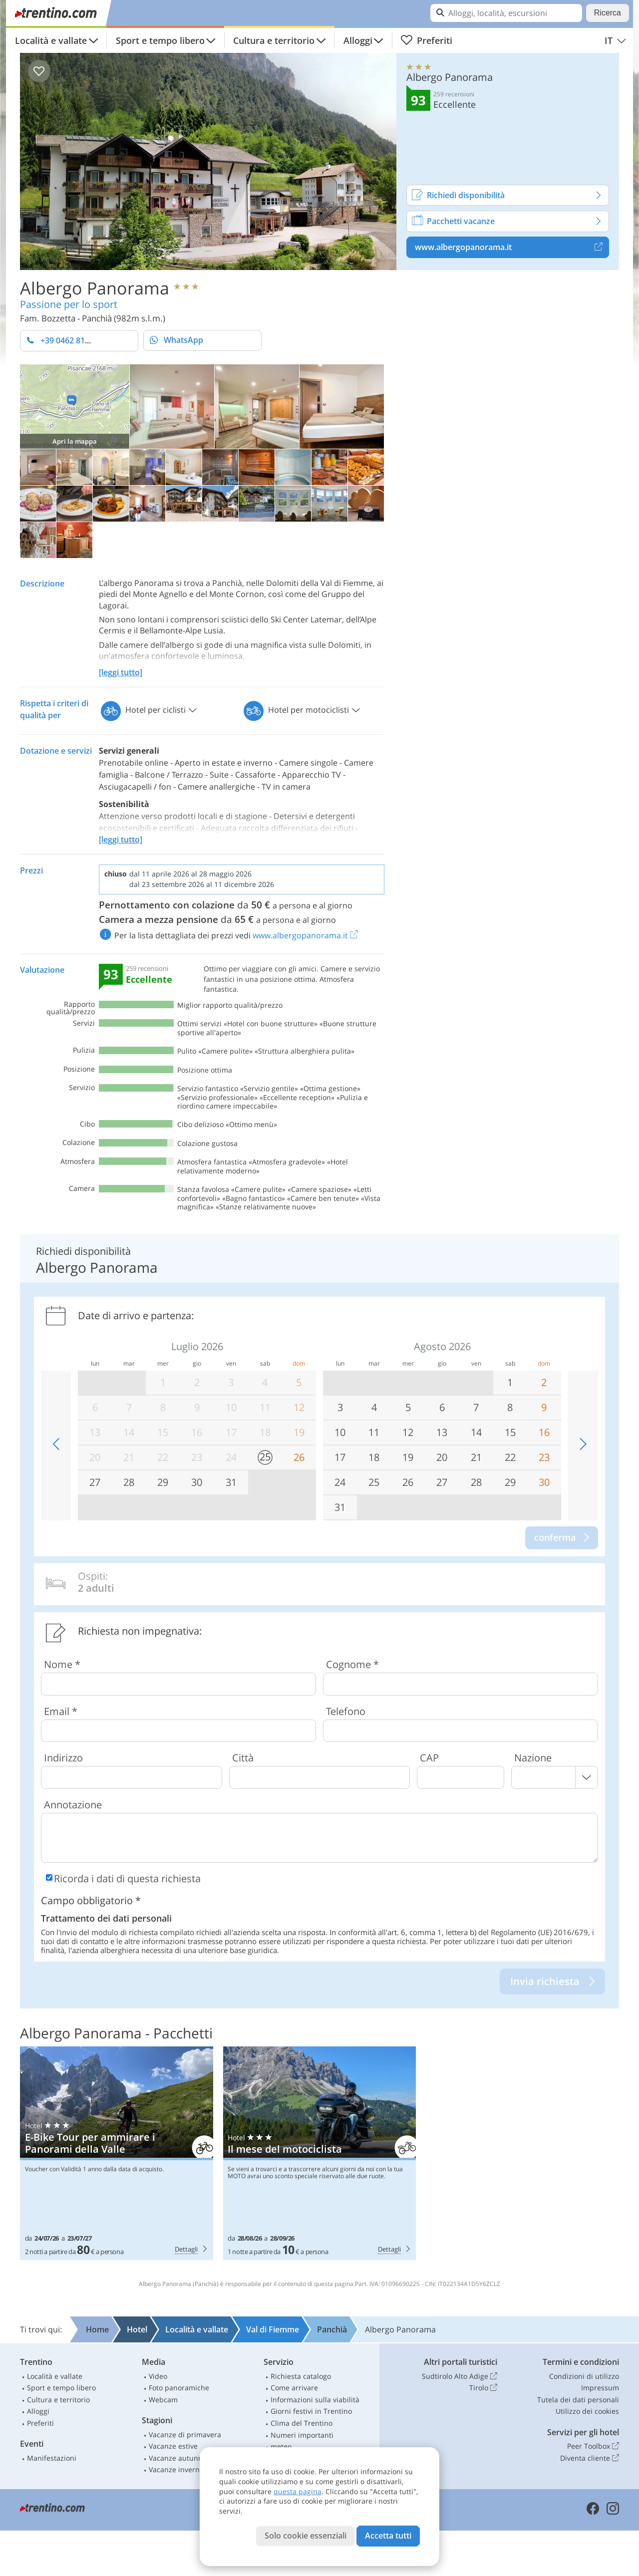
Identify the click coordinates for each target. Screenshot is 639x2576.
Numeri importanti (302, 2435)
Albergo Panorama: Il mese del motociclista (319, 2153)
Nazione (533, 1757)
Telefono (345, 1711)
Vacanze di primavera (185, 2434)
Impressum (600, 2387)
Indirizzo (63, 1757)
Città (243, 1757)
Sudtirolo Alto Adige (459, 2376)
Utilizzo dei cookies (587, 2411)
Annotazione (73, 1804)
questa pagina (297, 2491)
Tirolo (483, 2388)
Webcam (163, 2399)
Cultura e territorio (274, 40)
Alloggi (357, 40)
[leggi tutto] (120, 672)
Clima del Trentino (301, 2423)
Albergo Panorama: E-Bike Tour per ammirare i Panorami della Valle (116, 2153)
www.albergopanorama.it (512, 247)
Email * (60, 1711)
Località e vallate (51, 40)
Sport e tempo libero (160, 40)
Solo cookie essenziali (305, 2535)
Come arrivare (294, 2387)
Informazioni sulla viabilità (315, 2399)
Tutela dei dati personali (578, 2399)
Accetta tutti (388, 2535)
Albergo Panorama (94, 287)
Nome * (62, 1664)
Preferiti (426, 40)
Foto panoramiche (179, 2387)
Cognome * (352, 1664)
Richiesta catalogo (301, 2376)
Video (158, 2376)
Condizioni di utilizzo (584, 2376)
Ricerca (607, 12)
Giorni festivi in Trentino (311, 2411)
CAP (429, 1757)
